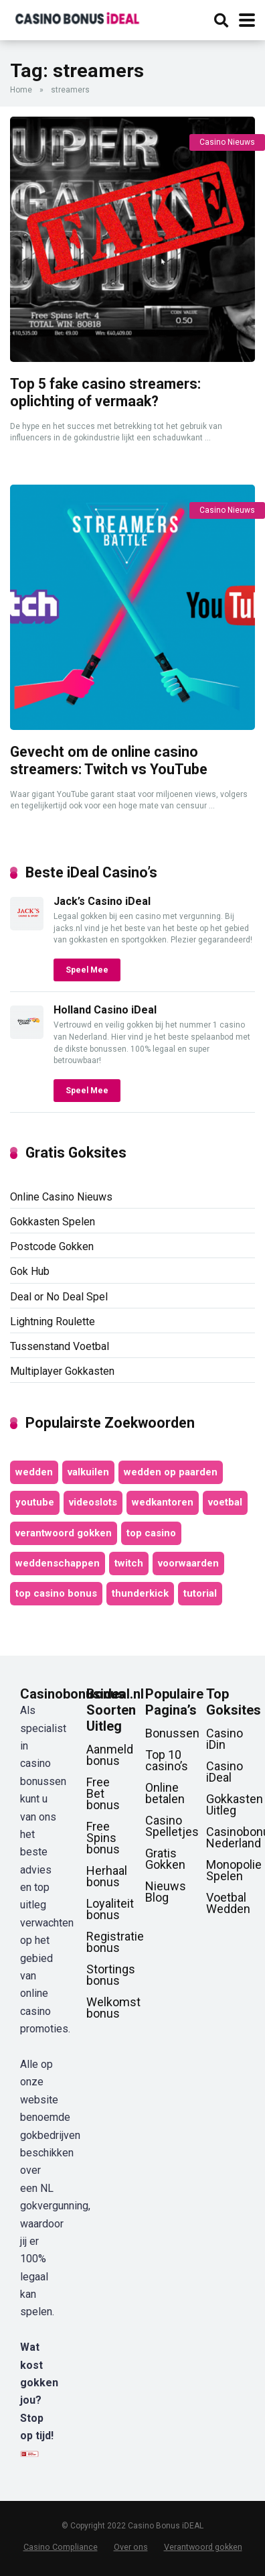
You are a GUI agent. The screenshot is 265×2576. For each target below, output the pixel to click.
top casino (151, 1533)
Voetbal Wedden (228, 1903)
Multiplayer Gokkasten (62, 1371)
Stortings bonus (110, 1974)
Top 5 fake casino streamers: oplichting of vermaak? (105, 392)
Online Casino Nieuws (61, 1196)
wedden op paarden (170, 1472)
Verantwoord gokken (203, 2547)
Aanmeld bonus (109, 1755)
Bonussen (172, 1733)
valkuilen (88, 1472)
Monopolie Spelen (234, 1870)
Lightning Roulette (52, 1321)
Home (21, 90)
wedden (34, 1472)
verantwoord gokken (63, 1533)
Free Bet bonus (103, 1793)
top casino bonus (56, 1593)
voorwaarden (188, 1563)
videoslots (93, 1502)
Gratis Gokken (165, 1859)
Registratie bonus (115, 1942)
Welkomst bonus (113, 2007)
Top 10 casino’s (166, 1760)
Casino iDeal (224, 1771)
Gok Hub (30, 1271)
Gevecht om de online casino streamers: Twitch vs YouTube (108, 760)
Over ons (131, 2547)
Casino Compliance (60, 2547)
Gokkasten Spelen (52, 1221)
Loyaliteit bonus (110, 1909)
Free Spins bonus (103, 1837)
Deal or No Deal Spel (59, 1296)
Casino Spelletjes (172, 1826)
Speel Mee (87, 970)
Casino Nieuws (227, 142)
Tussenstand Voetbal (59, 1346)
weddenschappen (57, 1563)
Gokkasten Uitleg (234, 1804)
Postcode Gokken (52, 1246)
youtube (34, 1502)
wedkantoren (162, 1502)
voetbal (225, 1502)
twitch (128, 1563)
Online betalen (165, 1793)
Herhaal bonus (106, 1876)
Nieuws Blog (165, 1891)
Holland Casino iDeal (105, 1009)
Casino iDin (224, 1739)
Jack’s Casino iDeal (102, 901)
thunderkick (140, 1593)
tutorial (200, 1593)
